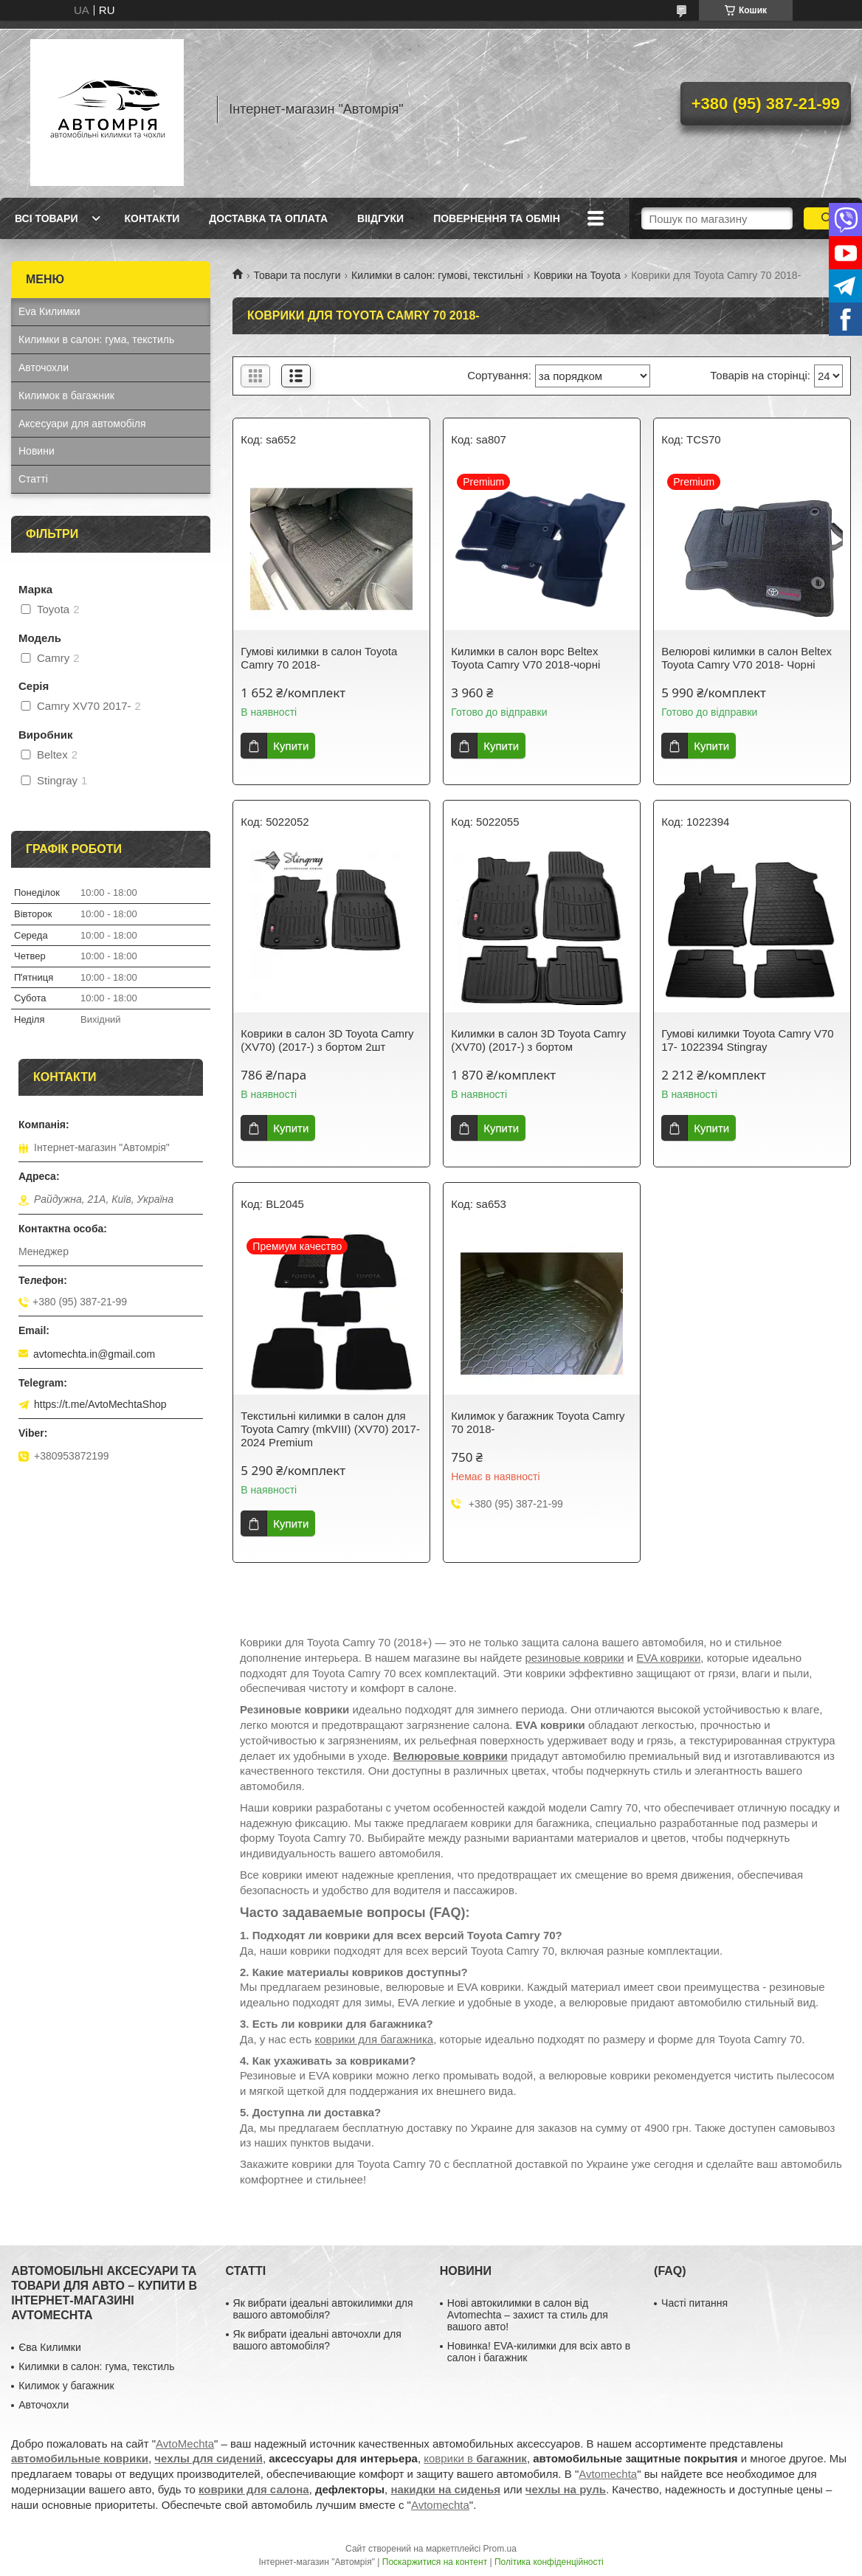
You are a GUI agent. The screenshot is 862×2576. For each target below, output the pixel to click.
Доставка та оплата (268, 218)
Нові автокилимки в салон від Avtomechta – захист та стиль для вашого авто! (527, 2314)
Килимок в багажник (66, 395)
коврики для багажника (374, 2039)
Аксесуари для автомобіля (82, 423)
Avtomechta (608, 2474)
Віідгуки (380, 218)
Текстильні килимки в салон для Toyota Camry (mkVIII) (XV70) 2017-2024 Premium (330, 1428)
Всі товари (46, 218)
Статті (33, 479)
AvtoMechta (185, 2443)
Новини (36, 451)
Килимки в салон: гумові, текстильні (437, 275)
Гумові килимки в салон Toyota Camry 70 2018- (319, 658)
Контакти (151, 218)
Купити (290, 745)
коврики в (475, 2458)
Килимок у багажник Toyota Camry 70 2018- (537, 1422)
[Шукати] (827, 218)
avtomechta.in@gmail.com (94, 1354)
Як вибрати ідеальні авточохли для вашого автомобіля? (317, 2340)
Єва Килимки (49, 2347)
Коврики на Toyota (577, 275)
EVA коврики (668, 1657)
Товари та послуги (296, 275)
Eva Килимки (49, 311)
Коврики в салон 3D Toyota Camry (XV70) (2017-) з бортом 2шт (327, 1040)
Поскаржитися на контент (434, 2562)
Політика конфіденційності (549, 2562)
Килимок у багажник (66, 2386)
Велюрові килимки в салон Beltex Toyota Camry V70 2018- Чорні (746, 658)
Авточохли (43, 367)
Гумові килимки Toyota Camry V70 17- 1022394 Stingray (747, 1040)
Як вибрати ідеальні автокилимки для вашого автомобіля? (323, 2309)
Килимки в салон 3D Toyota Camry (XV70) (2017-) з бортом (538, 1040)
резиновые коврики (574, 1657)
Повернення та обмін (496, 218)
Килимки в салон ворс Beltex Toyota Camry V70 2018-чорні (525, 658)
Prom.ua (500, 2549)
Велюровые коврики (450, 1756)
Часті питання (694, 2303)
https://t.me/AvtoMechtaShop (100, 1404)
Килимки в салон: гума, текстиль (96, 339)
